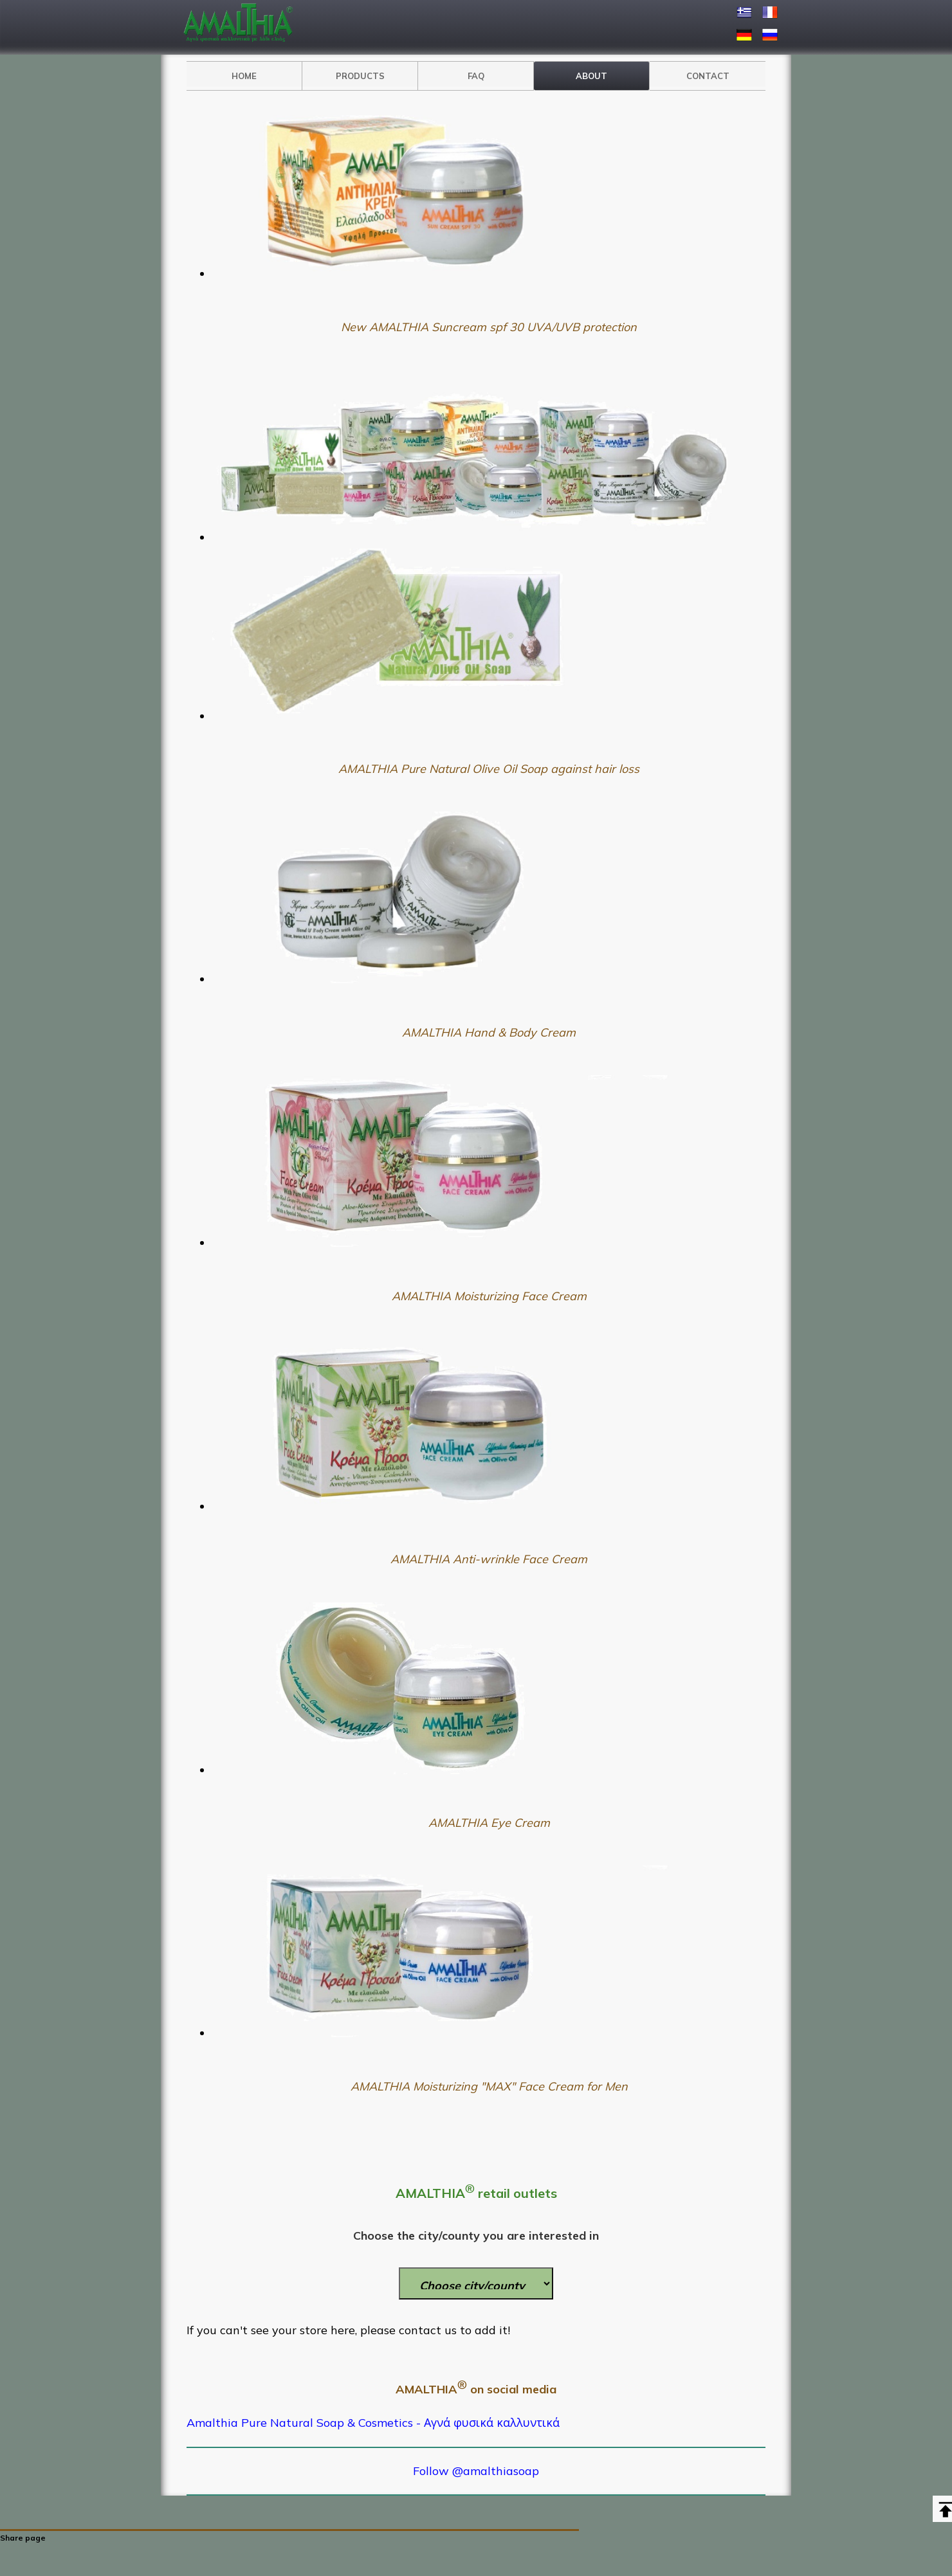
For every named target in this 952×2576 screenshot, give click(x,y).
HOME (244, 76)
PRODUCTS (360, 76)
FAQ (476, 76)
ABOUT (591, 76)
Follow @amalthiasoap (476, 2470)
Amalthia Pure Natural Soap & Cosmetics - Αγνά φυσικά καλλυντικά (373, 2422)
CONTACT (707, 76)
